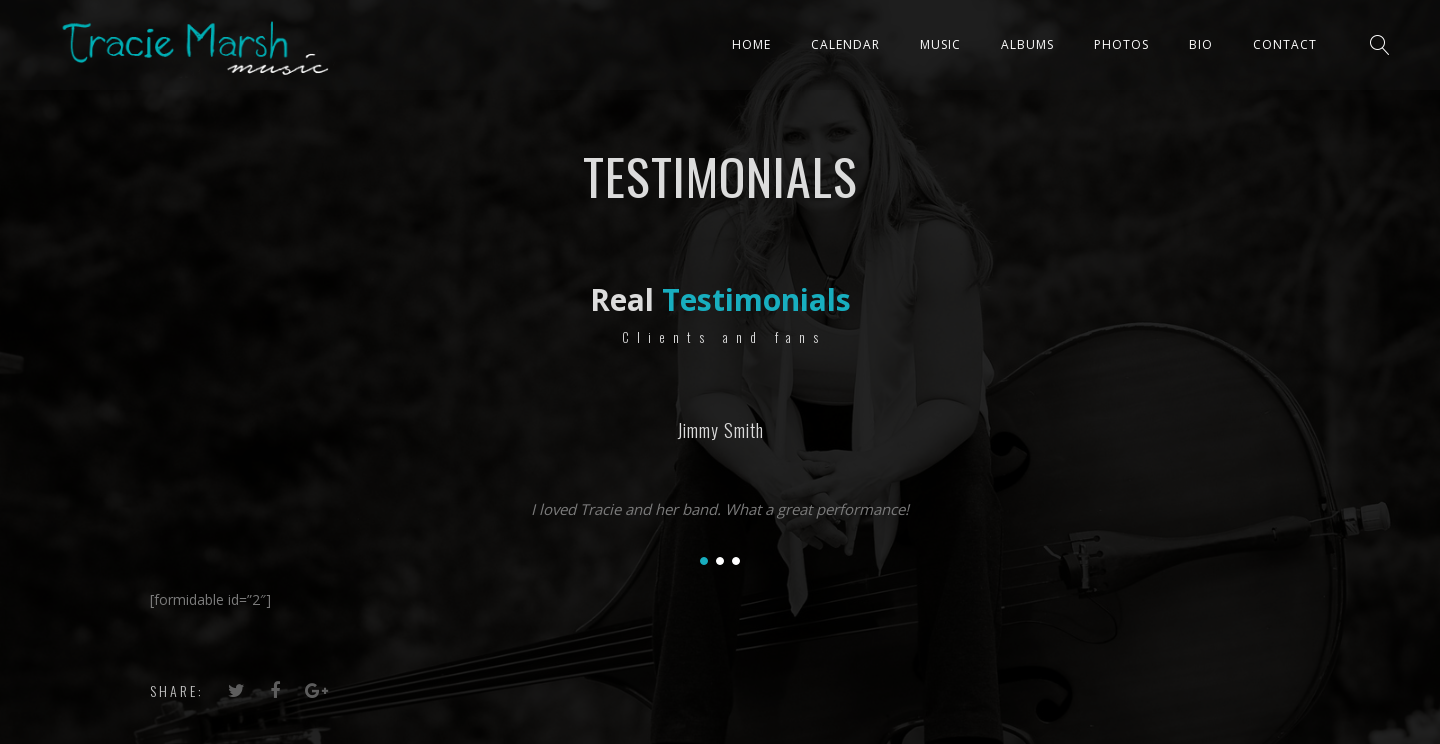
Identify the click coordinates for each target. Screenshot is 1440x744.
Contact (1285, 44)
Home (751, 44)
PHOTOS (1121, 44)
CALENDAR (845, 44)
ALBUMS (1027, 44)
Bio (1201, 44)
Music (940, 44)
